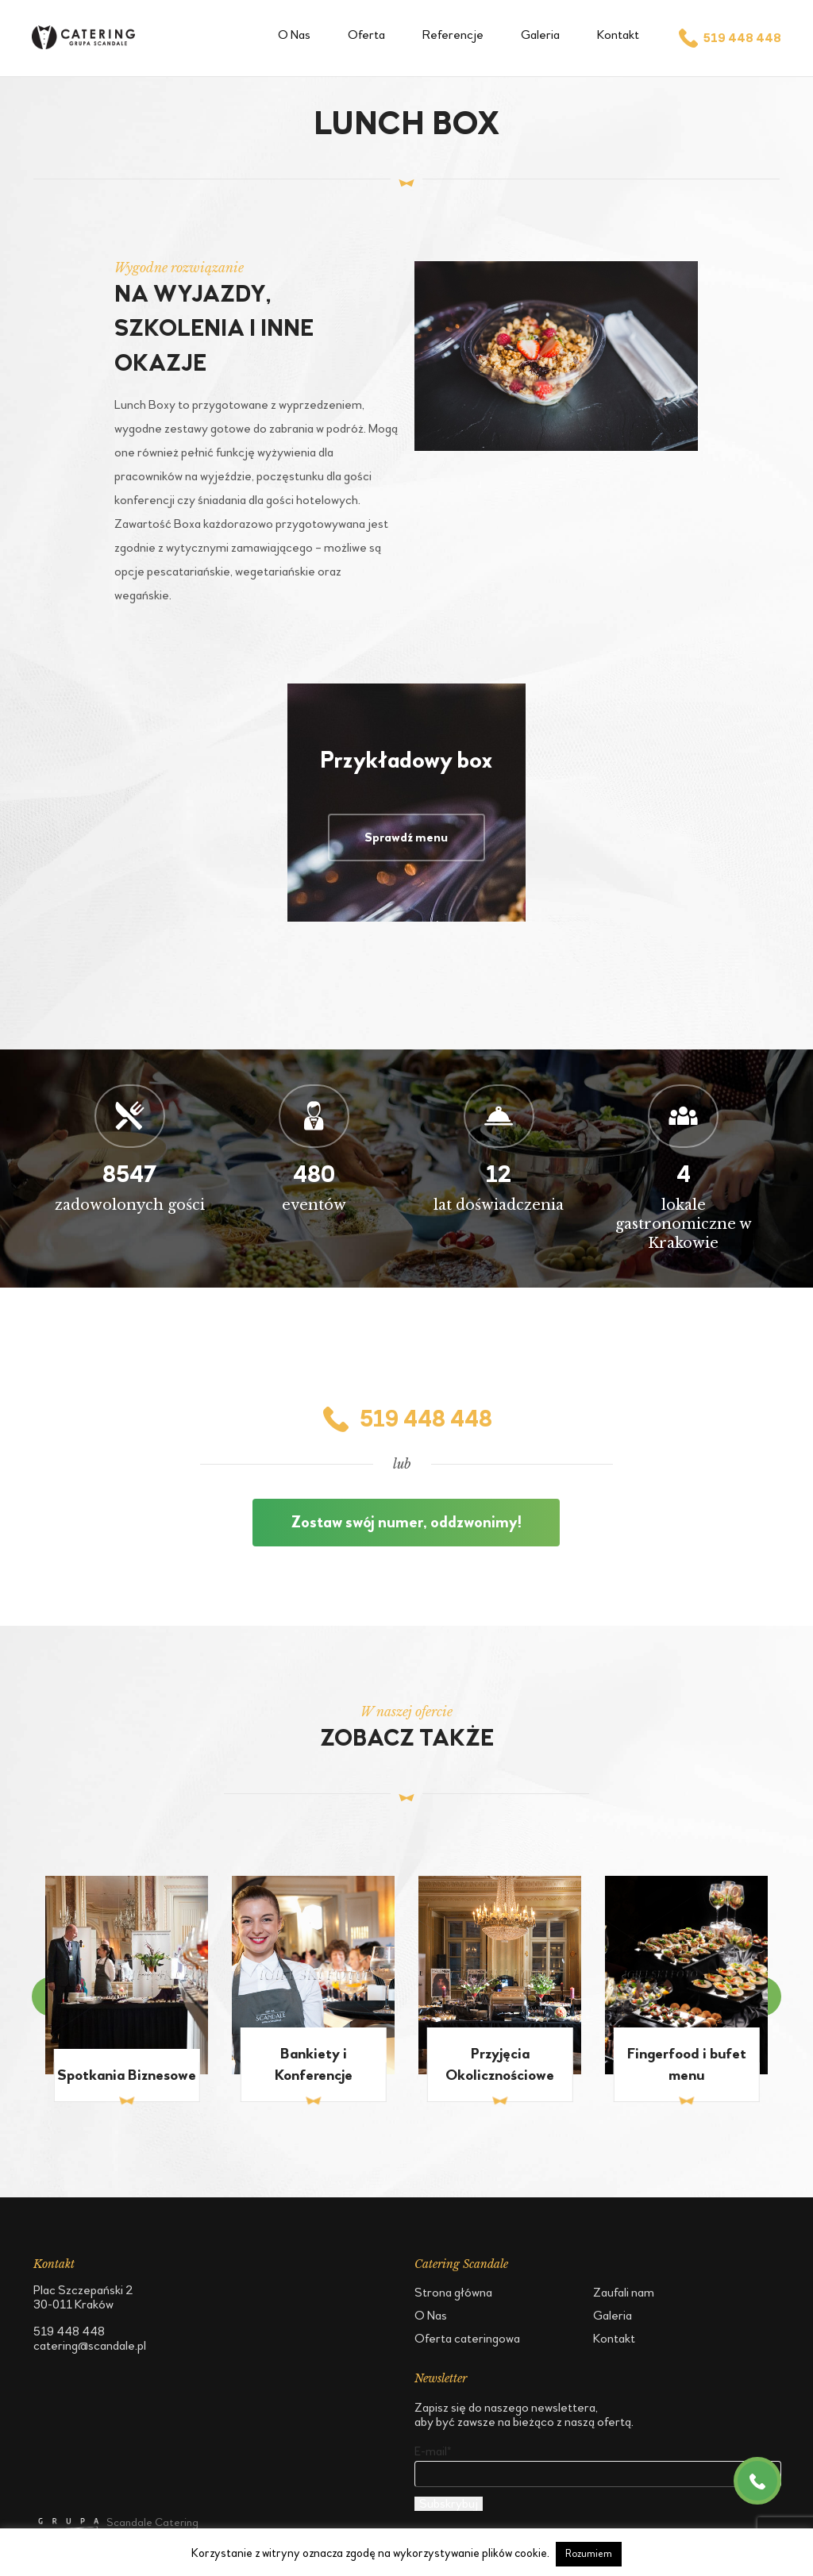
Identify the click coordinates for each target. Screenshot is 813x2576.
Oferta (366, 34)
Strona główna (453, 2292)
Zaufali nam (623, 2292)
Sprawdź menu (406, 837)
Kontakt (618, 34)
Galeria (540, 34)
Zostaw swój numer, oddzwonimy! (406, 1522)
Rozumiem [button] (588, 2553)
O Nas (294, 34)
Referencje (453, 34)
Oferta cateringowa (467, 2338)
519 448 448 (728, 38)
